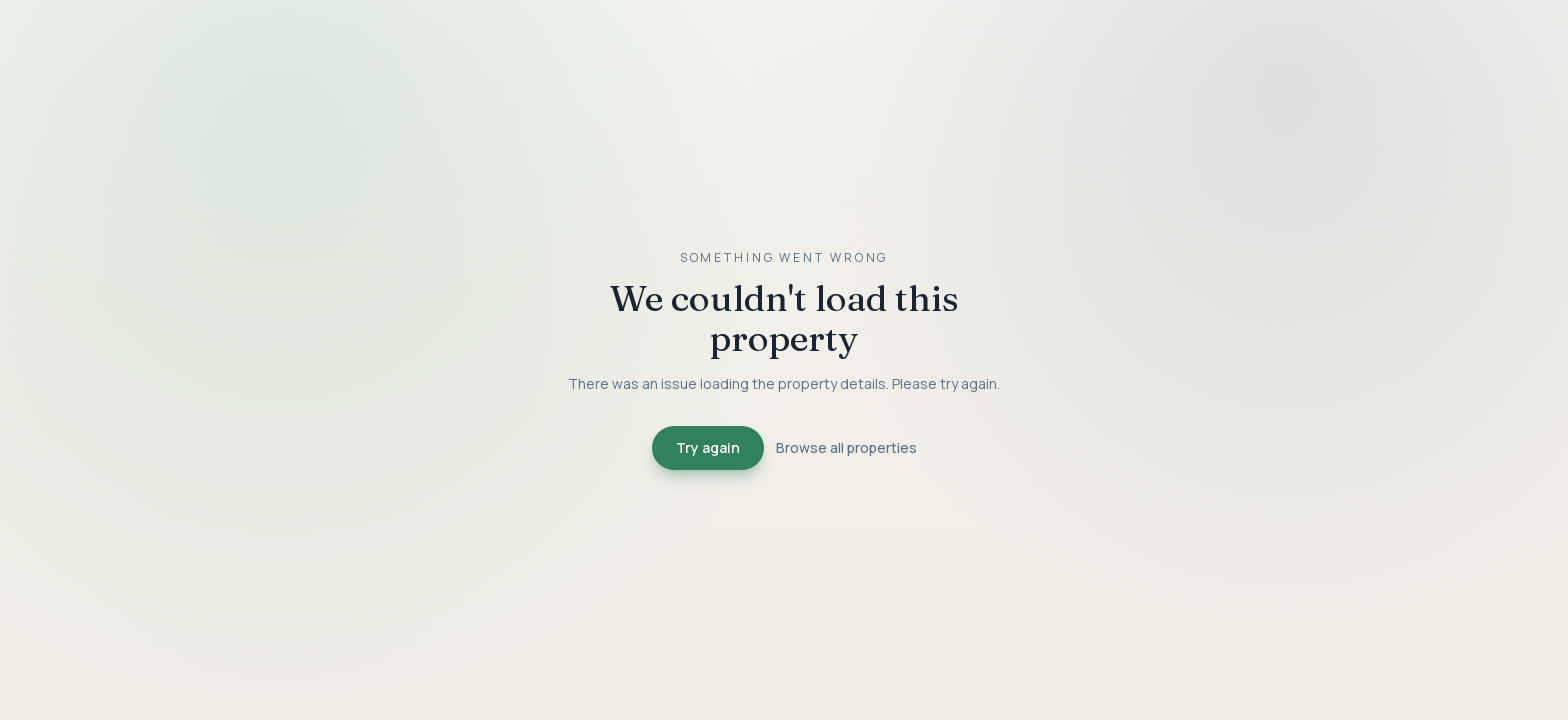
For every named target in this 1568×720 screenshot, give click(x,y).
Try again (708, 447)
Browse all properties (846, 447)
